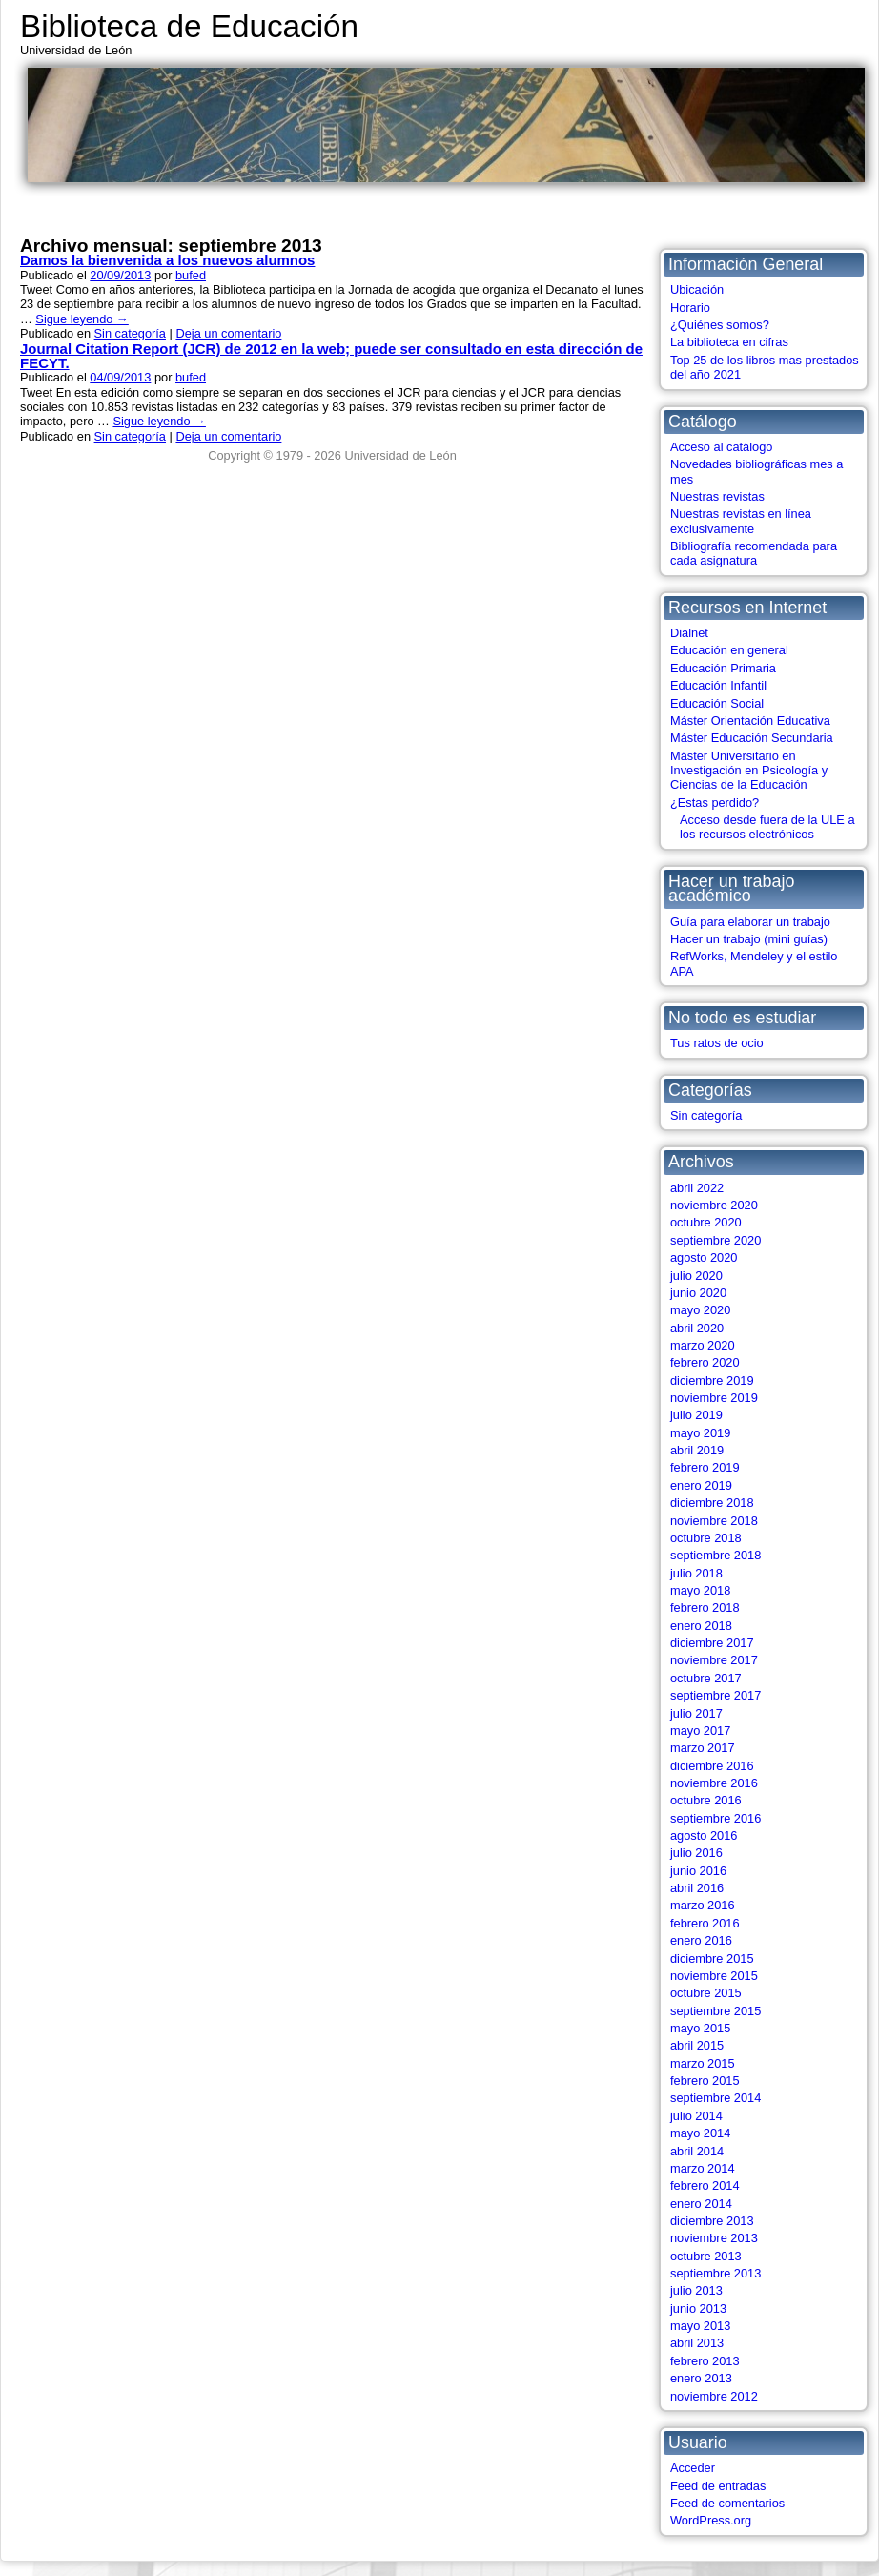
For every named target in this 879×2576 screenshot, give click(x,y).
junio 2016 (698, 1871)
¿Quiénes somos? (719, 325)
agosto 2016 (703, 1835)
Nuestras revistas (717, 496)
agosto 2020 (703, 1257)
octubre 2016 (706, 1800)
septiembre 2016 (715, 1818)
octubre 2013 (706, 2256)
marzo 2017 (702, 1748)
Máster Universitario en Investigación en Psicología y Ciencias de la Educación (749, 771)
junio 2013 (698, 2308)
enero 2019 (701, 1485)
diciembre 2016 (712, 1766)
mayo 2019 (700, 1433)
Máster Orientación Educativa (750, 720)
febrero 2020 (705, 1362)
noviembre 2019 (714, 1398)
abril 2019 (697, 1450)
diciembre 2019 (712, 1380)
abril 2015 (697, 2045)
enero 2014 (701, 2203)
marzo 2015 (702, 2063)
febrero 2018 (705, 1607)
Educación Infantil (718, 685)
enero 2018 (701, 1625)
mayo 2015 (700, 2028)
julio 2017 (696, 1713)
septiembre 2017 (715, 1695)
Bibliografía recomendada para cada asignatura (753, 553)
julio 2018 (696, 1573)
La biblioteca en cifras (729, 342)
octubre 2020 (706, 1222)
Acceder (692, 2468)
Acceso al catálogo (721, 447)
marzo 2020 (702, 1345)
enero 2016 (701, 1940)
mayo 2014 (700, 2133)
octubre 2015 (706, 1993)
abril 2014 (697, 2151)
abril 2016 (697, 1888)
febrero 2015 (705, 2080)
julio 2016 (696, 1852)
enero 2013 (701, 2378)
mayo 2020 (700, 1310)
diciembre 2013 (712, 2221)
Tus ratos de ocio (717, 1043)
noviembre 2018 (714, 1521)
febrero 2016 (705, 1923)
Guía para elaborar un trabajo (750, 922)
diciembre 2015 (712, 1958)
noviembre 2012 (714, 2396)
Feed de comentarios (727, 2503)
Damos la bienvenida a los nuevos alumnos (167, 260)
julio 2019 (696, 1415)
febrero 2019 (705, 1467)
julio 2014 (696, 2116)
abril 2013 (697, 2343)
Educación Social (717, 703)
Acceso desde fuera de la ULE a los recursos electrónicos (767, 827)
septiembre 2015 (715, 2011)
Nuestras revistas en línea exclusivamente (740, 520)
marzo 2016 (702, 1905)
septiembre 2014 (715, 2098)
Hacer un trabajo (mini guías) (749, 939)
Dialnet (689, 633)
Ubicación (697, 289)
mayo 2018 (700, 1590)
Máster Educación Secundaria (751, 738)
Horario (690, 307)
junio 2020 (698, 1293)
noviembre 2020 (714, 1205)
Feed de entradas (718, 2486)
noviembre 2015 (714, 1975)
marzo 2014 (702, 2168)
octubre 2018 (706, 1538)
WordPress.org (710, 2520)
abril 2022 (697, 1188)
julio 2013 (696, 2290)
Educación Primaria (723, 668)
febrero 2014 (705, 2185)
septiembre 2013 (715, 2273)
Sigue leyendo (81, 319)
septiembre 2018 (715, 1555)
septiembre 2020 (715, 1240)
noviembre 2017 (714, 1660)
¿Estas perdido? (714, 802)
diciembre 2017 (712, 1643)
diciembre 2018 (712, 1502)
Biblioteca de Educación (189, 26)
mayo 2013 (700, 2325)
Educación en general (729, 650)
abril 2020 (697, 1328)
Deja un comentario (228, 333)
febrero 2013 (705, 2361)
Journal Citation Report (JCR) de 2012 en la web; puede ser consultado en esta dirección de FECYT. (331, 355)
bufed (190, 275)
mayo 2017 (700, 1730)
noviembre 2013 (714, 2238)
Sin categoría (706, 1115)
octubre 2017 (706, 1678)
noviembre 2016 (714, 1783)
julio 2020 (696, 1275)
